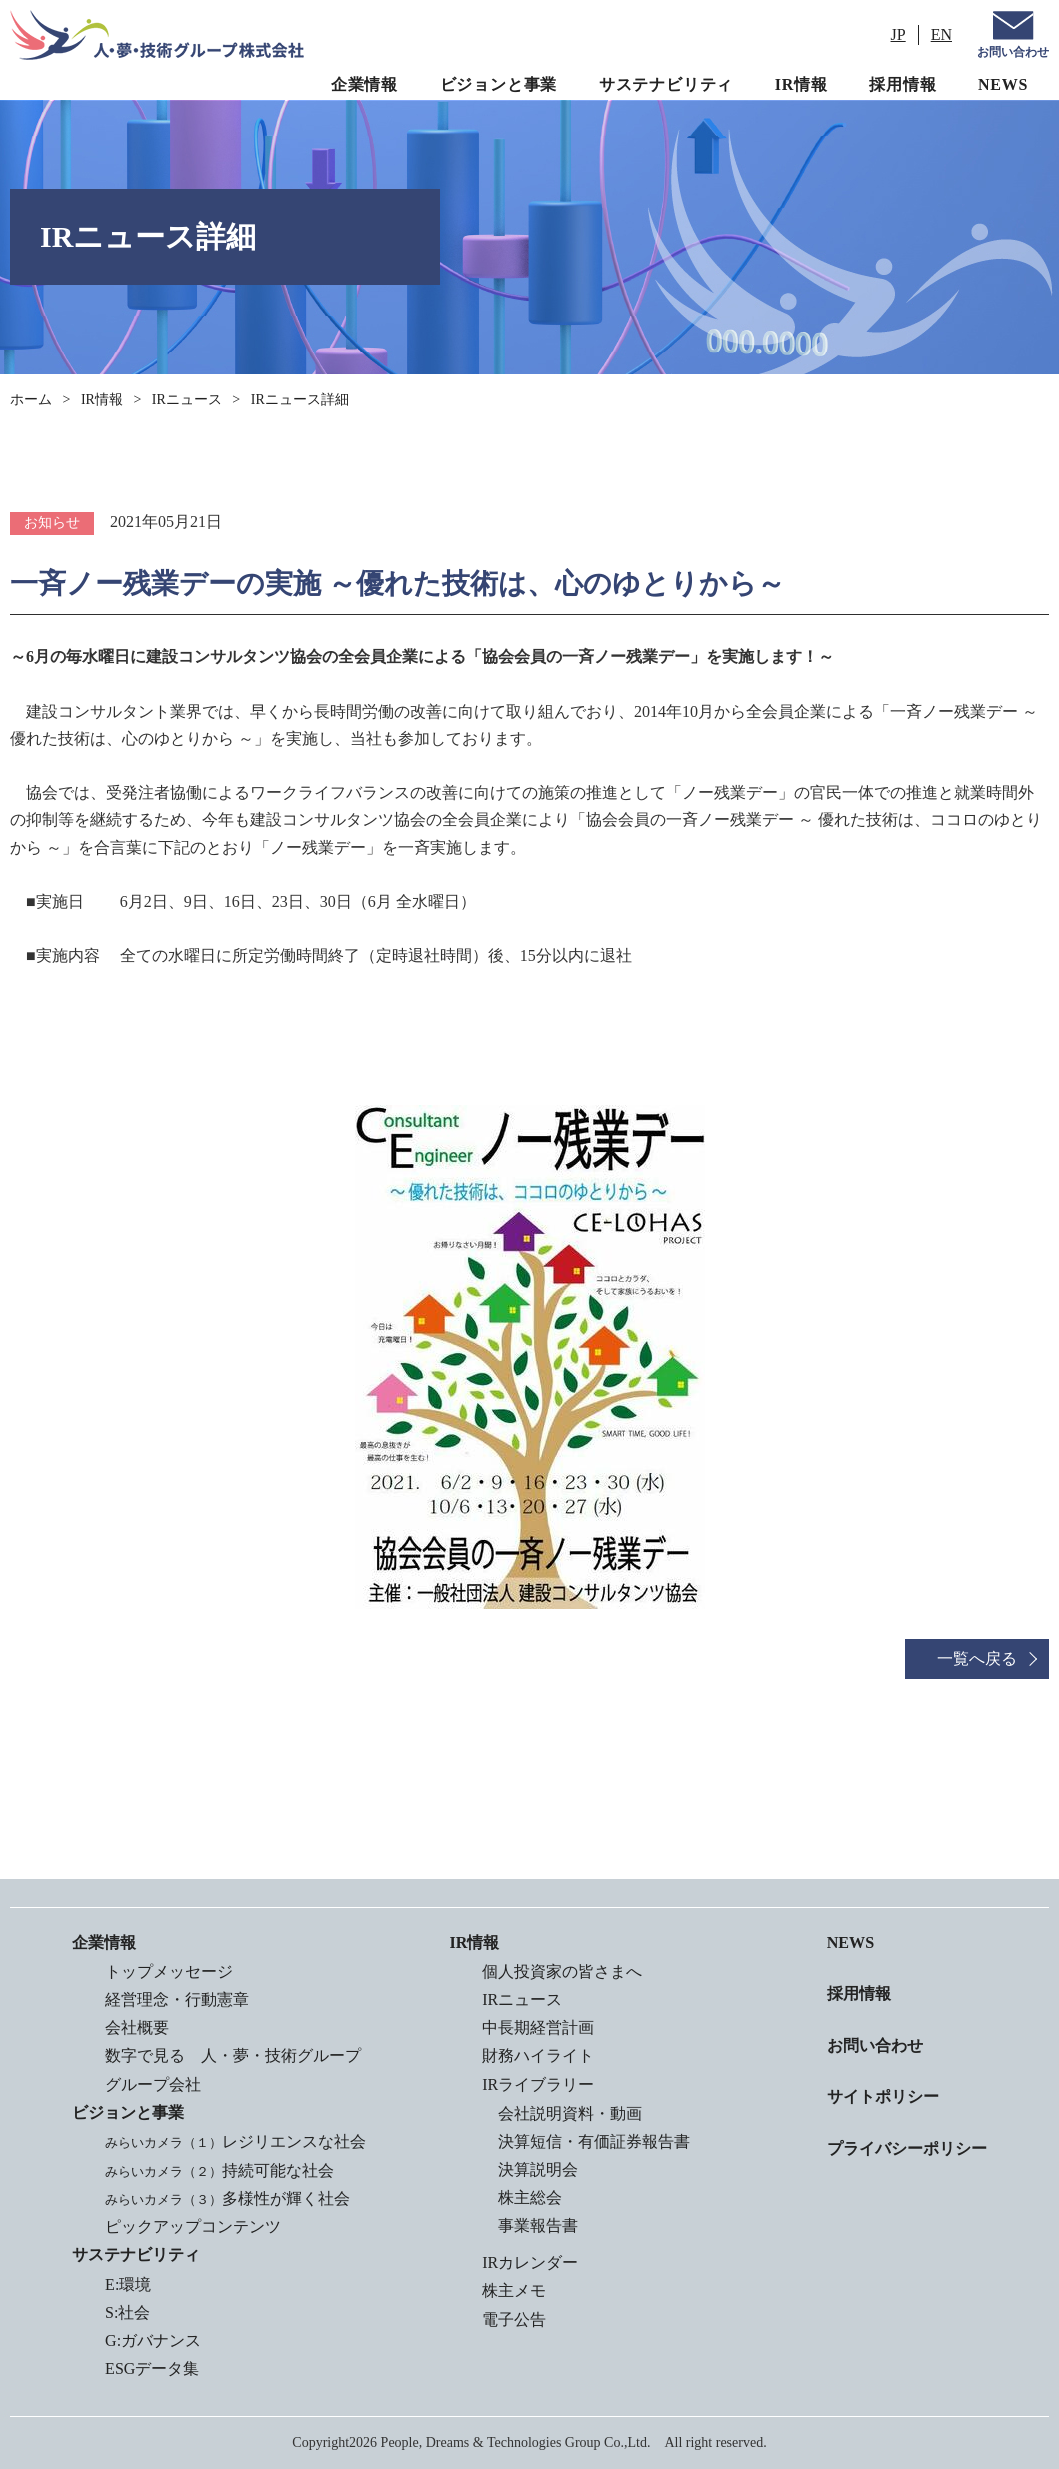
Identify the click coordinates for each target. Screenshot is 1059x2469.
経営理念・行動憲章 (176, 1999)
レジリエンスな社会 (234, 2141)
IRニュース (187, 399)
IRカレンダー (530, 2263)
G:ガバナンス (152, 2340)
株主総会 (530, 2197)
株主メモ (514, 2291)
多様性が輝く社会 (226, 2198)
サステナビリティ (666, 84)
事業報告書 (538, 2225)
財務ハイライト (538, 2055)
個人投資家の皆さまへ (562, 1971)
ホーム (31, 399)
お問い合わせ (1013, 52)
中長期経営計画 (538, 2027)
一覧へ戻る (977, 1658)
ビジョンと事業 (499, 84)
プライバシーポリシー (907, 2146)
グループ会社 (152, 2084)
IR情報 (801, 84)
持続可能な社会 (218, 2169)
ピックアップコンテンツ (192, 2226)
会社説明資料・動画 (570, 2113)
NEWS (1003, 84)
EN (941, 34)
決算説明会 (538, 2169)
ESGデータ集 (151, 2368)
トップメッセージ (168, 1971)
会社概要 (136, 2027)
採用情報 (902, 84)
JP (898, 34)
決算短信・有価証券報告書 (594, 2141)
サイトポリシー (883, 2095)
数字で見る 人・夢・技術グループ (232, 2055)
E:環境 (127, 2283)
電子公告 (514, 2319)
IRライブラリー (538, 2084)
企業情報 (364, 84)
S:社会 (126, 2311)
